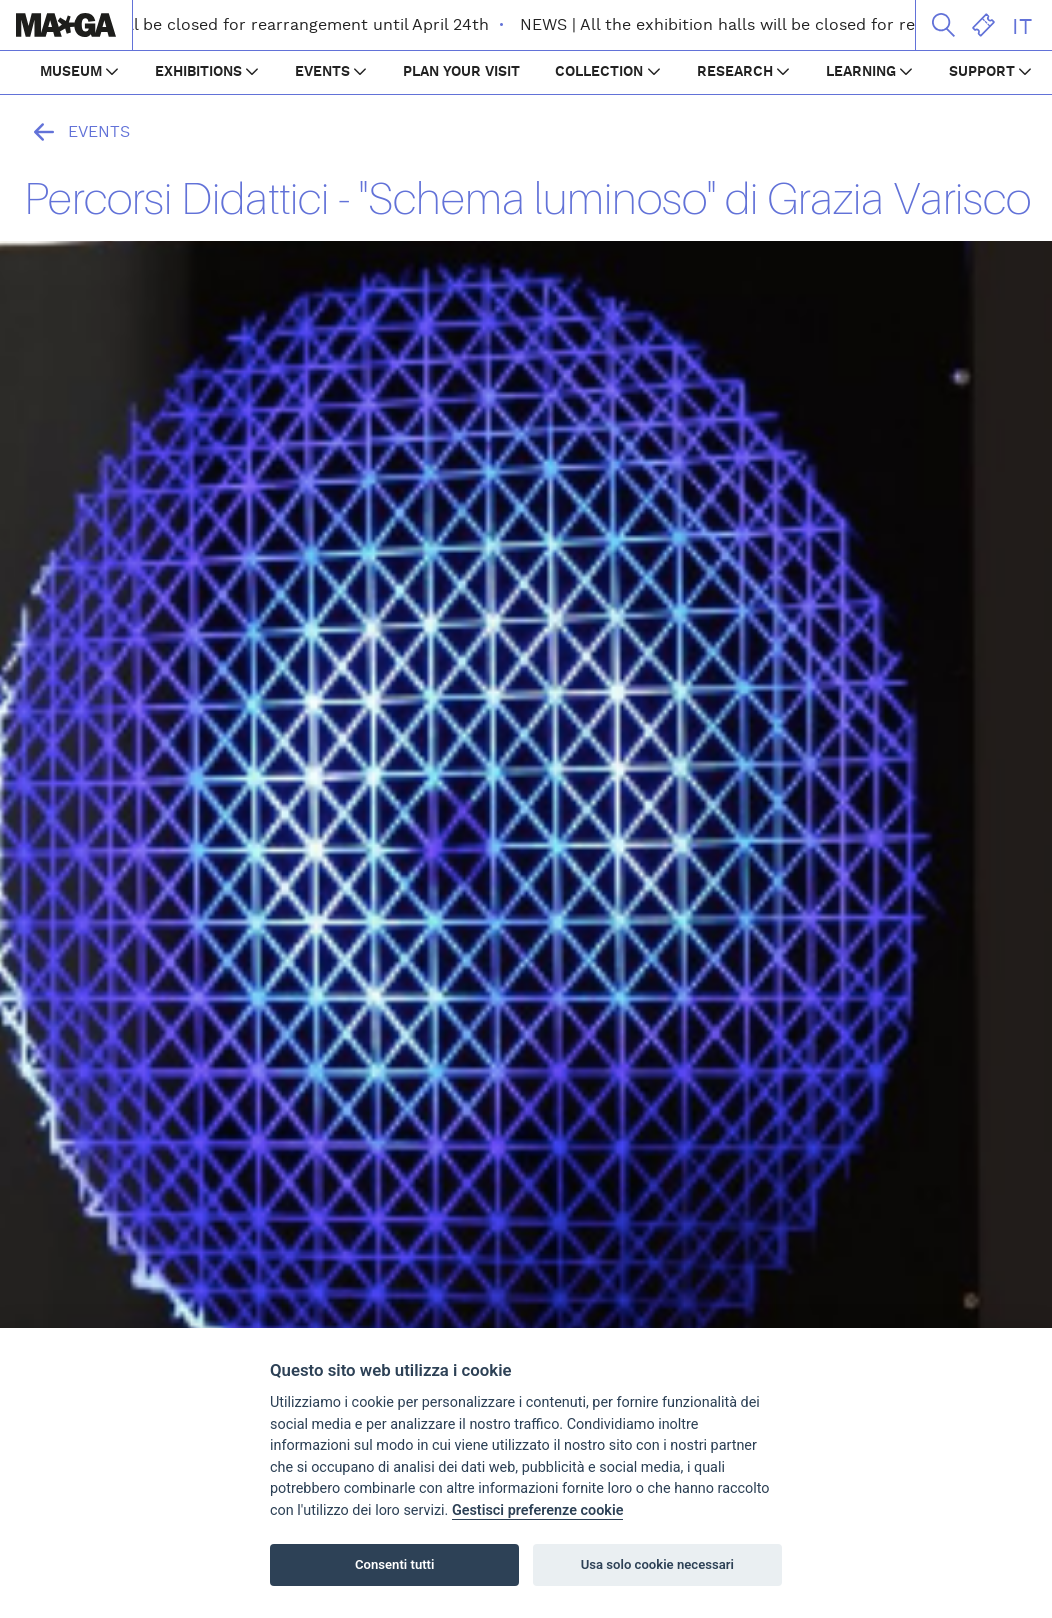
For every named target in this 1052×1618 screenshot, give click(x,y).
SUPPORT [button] (982, 72)
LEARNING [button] (861, 72)
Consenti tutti (394, 1564)
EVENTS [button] (322, 72)
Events (77, 132)
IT (1022, 27)
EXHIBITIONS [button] (198, 72)
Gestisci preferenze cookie (538, 1510)
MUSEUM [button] (71, 72)
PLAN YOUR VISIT (461, 72)
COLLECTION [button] (599, 72)
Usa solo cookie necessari (657, 1564)
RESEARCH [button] (735, 72)
